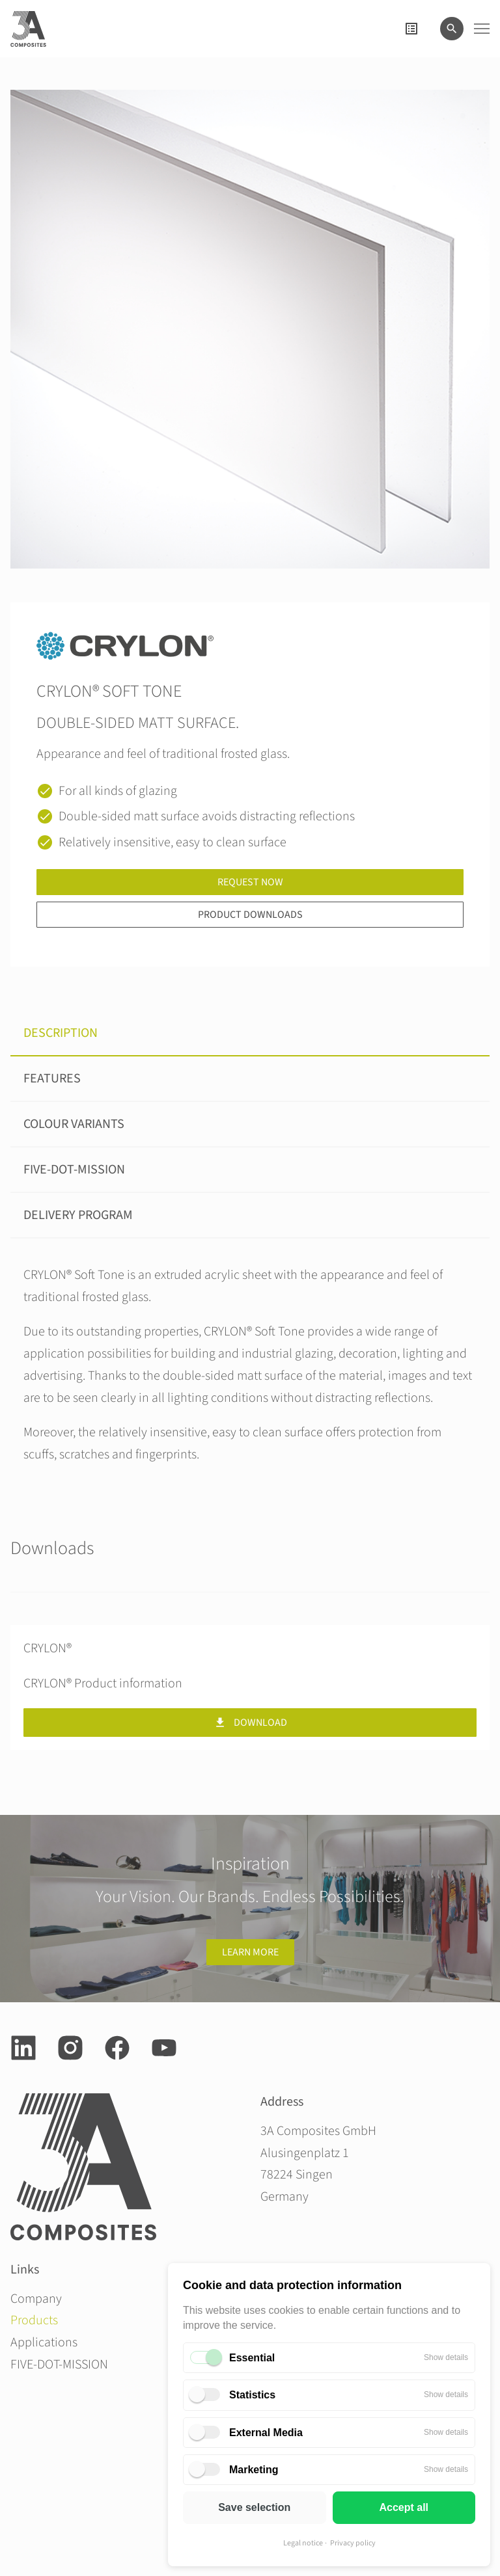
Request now (250, 882)
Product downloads (250, 914)
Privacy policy (353, 2543)
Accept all (403, 2507)
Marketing (254, 2469)
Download (250, 1722)
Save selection (254, 2507)
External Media (266, 2432)
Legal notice (303, 2543)
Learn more (250, 1952)
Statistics (252, 2394)
